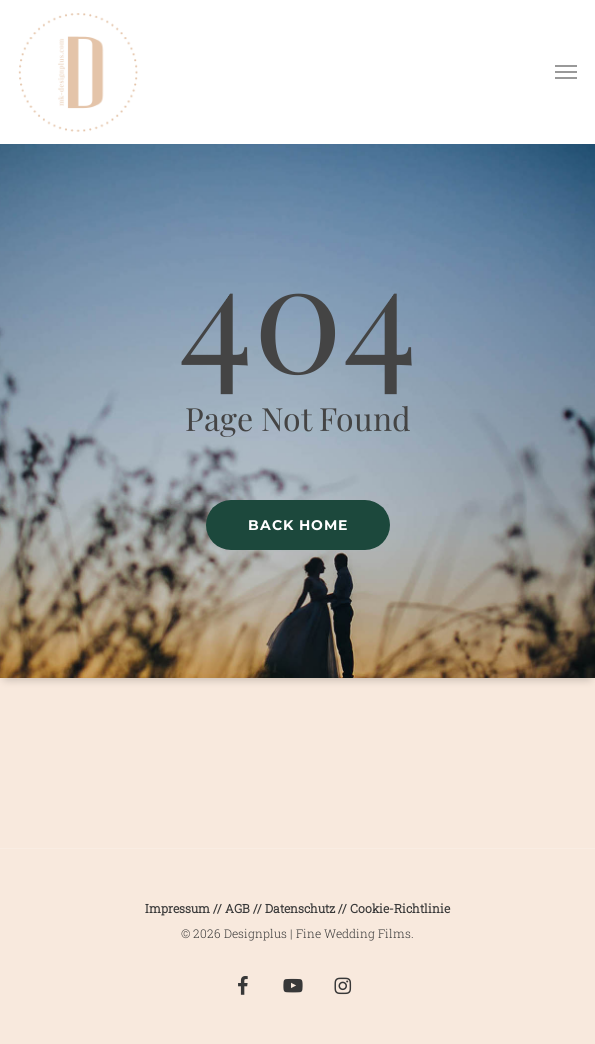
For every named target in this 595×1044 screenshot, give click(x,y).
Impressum (177, 908)
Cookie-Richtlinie (400, 908)
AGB (237, 908)
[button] (566, 72)
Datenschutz (301, 908)
